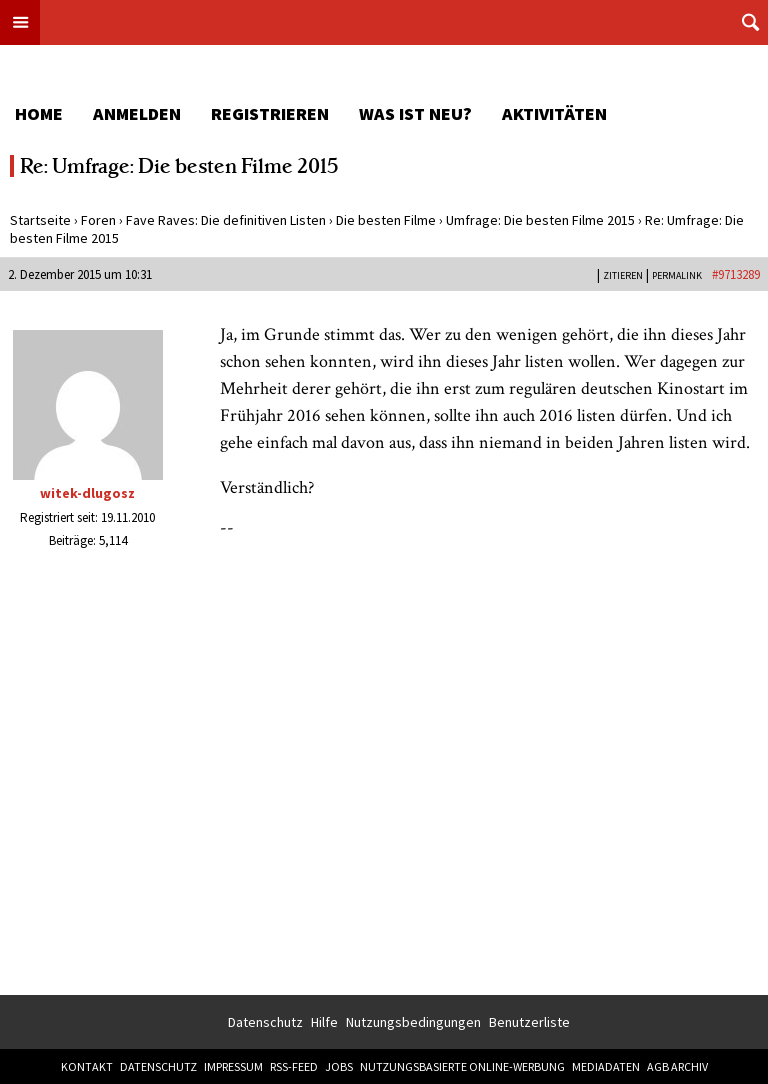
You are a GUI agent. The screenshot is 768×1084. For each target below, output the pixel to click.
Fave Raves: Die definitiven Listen (226, 220)
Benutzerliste (529, 1022)
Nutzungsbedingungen (413, 1022)
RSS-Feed (294, 1066)
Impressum (233, 1066)
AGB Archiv (677, 1066)
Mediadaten (606, 1066)
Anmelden (137, 113)
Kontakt (87, 1066)
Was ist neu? (415, 113)
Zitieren (623, 275)
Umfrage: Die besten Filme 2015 (540, 220)
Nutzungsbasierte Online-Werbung (462, 1066)
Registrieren (270, 113)
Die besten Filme (386, 220)
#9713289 (736, 274)
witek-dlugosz (87, 493)
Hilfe (324, 1022)
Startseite (40, 220)
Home (39, 113)
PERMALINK (677, 275)
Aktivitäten (554, 113)
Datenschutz (265, 1022)
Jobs (339, 1066)
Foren (98, 220)
